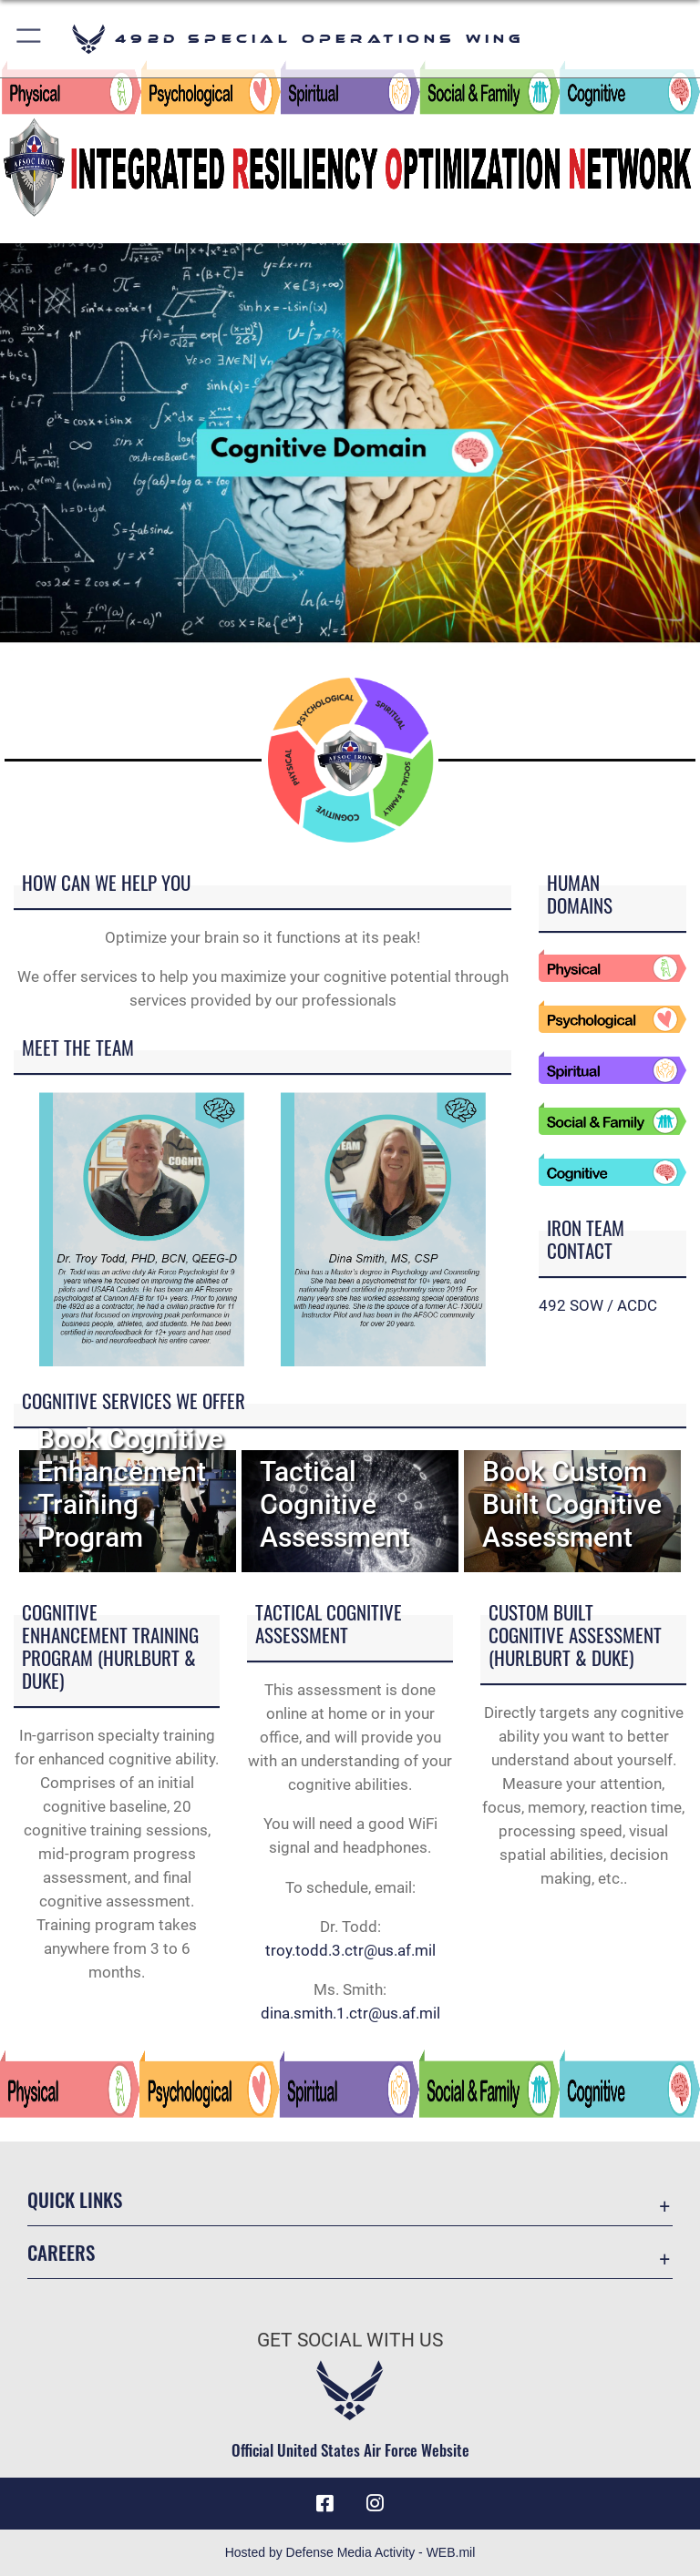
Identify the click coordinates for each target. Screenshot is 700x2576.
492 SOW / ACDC (598, 1305)
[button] (29, 38)
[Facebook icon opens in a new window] (324, 2503)
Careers (61, 2252)
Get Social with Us (350, 2340)
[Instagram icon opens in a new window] (375, 2503)
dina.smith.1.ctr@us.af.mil (350, 2013)
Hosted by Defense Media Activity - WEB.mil (350, 2552)
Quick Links (74, 2199)
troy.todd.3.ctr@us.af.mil (350, 1950)
